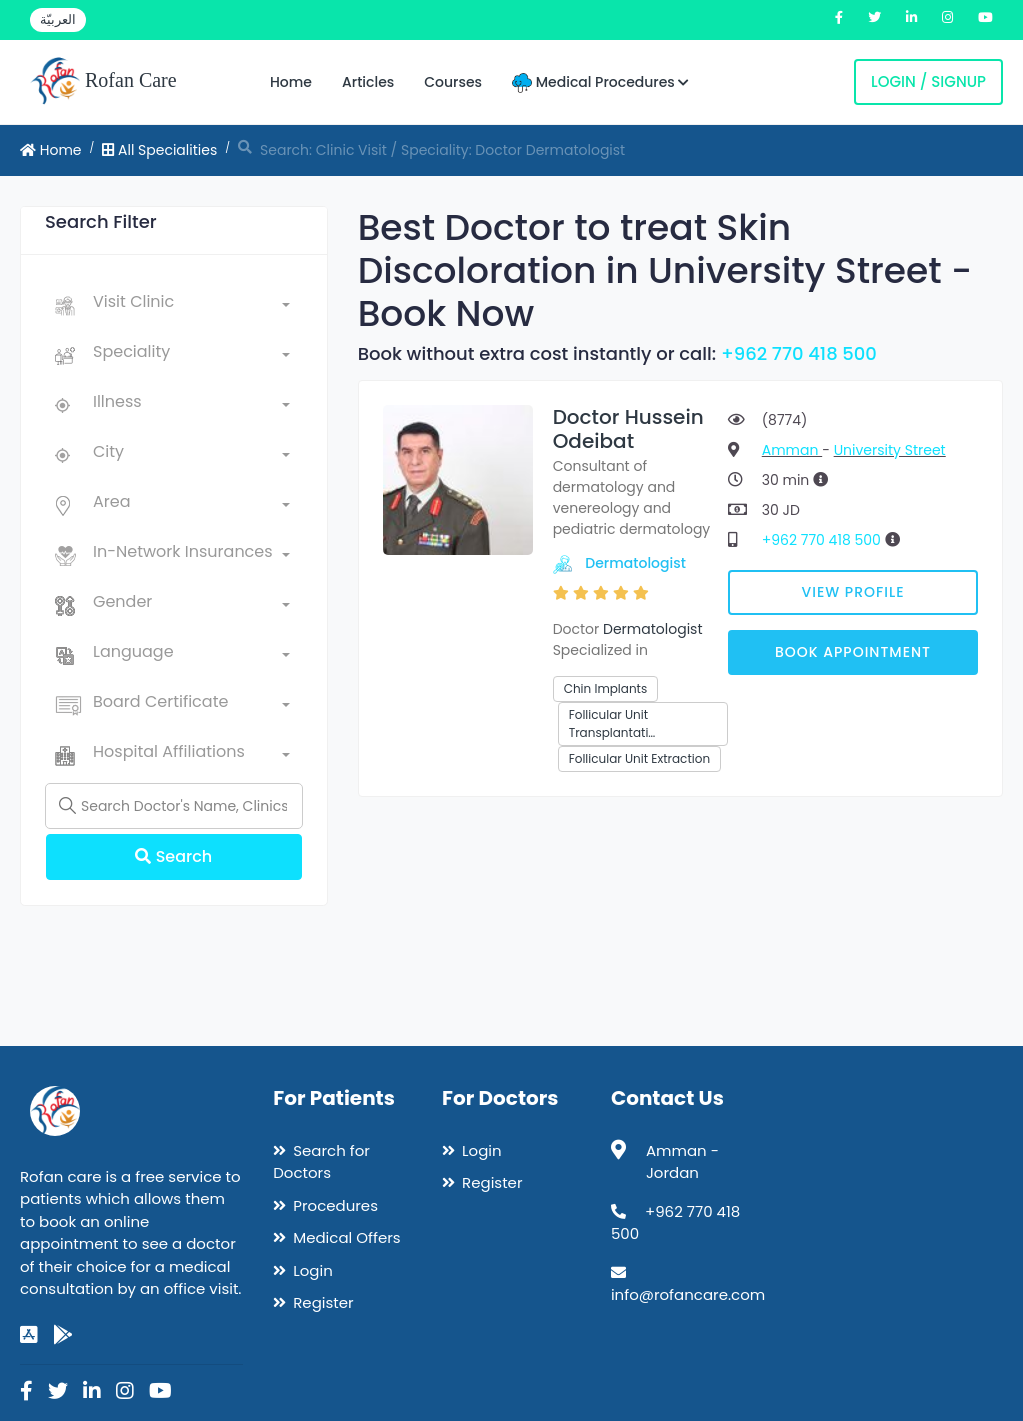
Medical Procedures (600, 82)
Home (291, 82)
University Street (890, 450)
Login (313, 1270)
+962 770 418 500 (799, 353)
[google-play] (63, 1335)
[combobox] (191, 306)
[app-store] (29, 1335)
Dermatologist (635, 563)
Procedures (335, 1205)
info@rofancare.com (688, 1294)
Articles (368, 82)
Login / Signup (928, 81)
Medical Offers (346, 1237)
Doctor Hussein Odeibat (628, 429)
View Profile (852, 592)
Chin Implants (606, 688)
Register (323, 1302)
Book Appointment (853, 652)
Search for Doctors (321, 1162)
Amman (792, 450)
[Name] (174, 806)
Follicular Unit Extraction (639, 758)
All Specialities (159, 150)
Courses (453, 82)
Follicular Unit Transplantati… (612, 723)
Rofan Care (103, 82)
